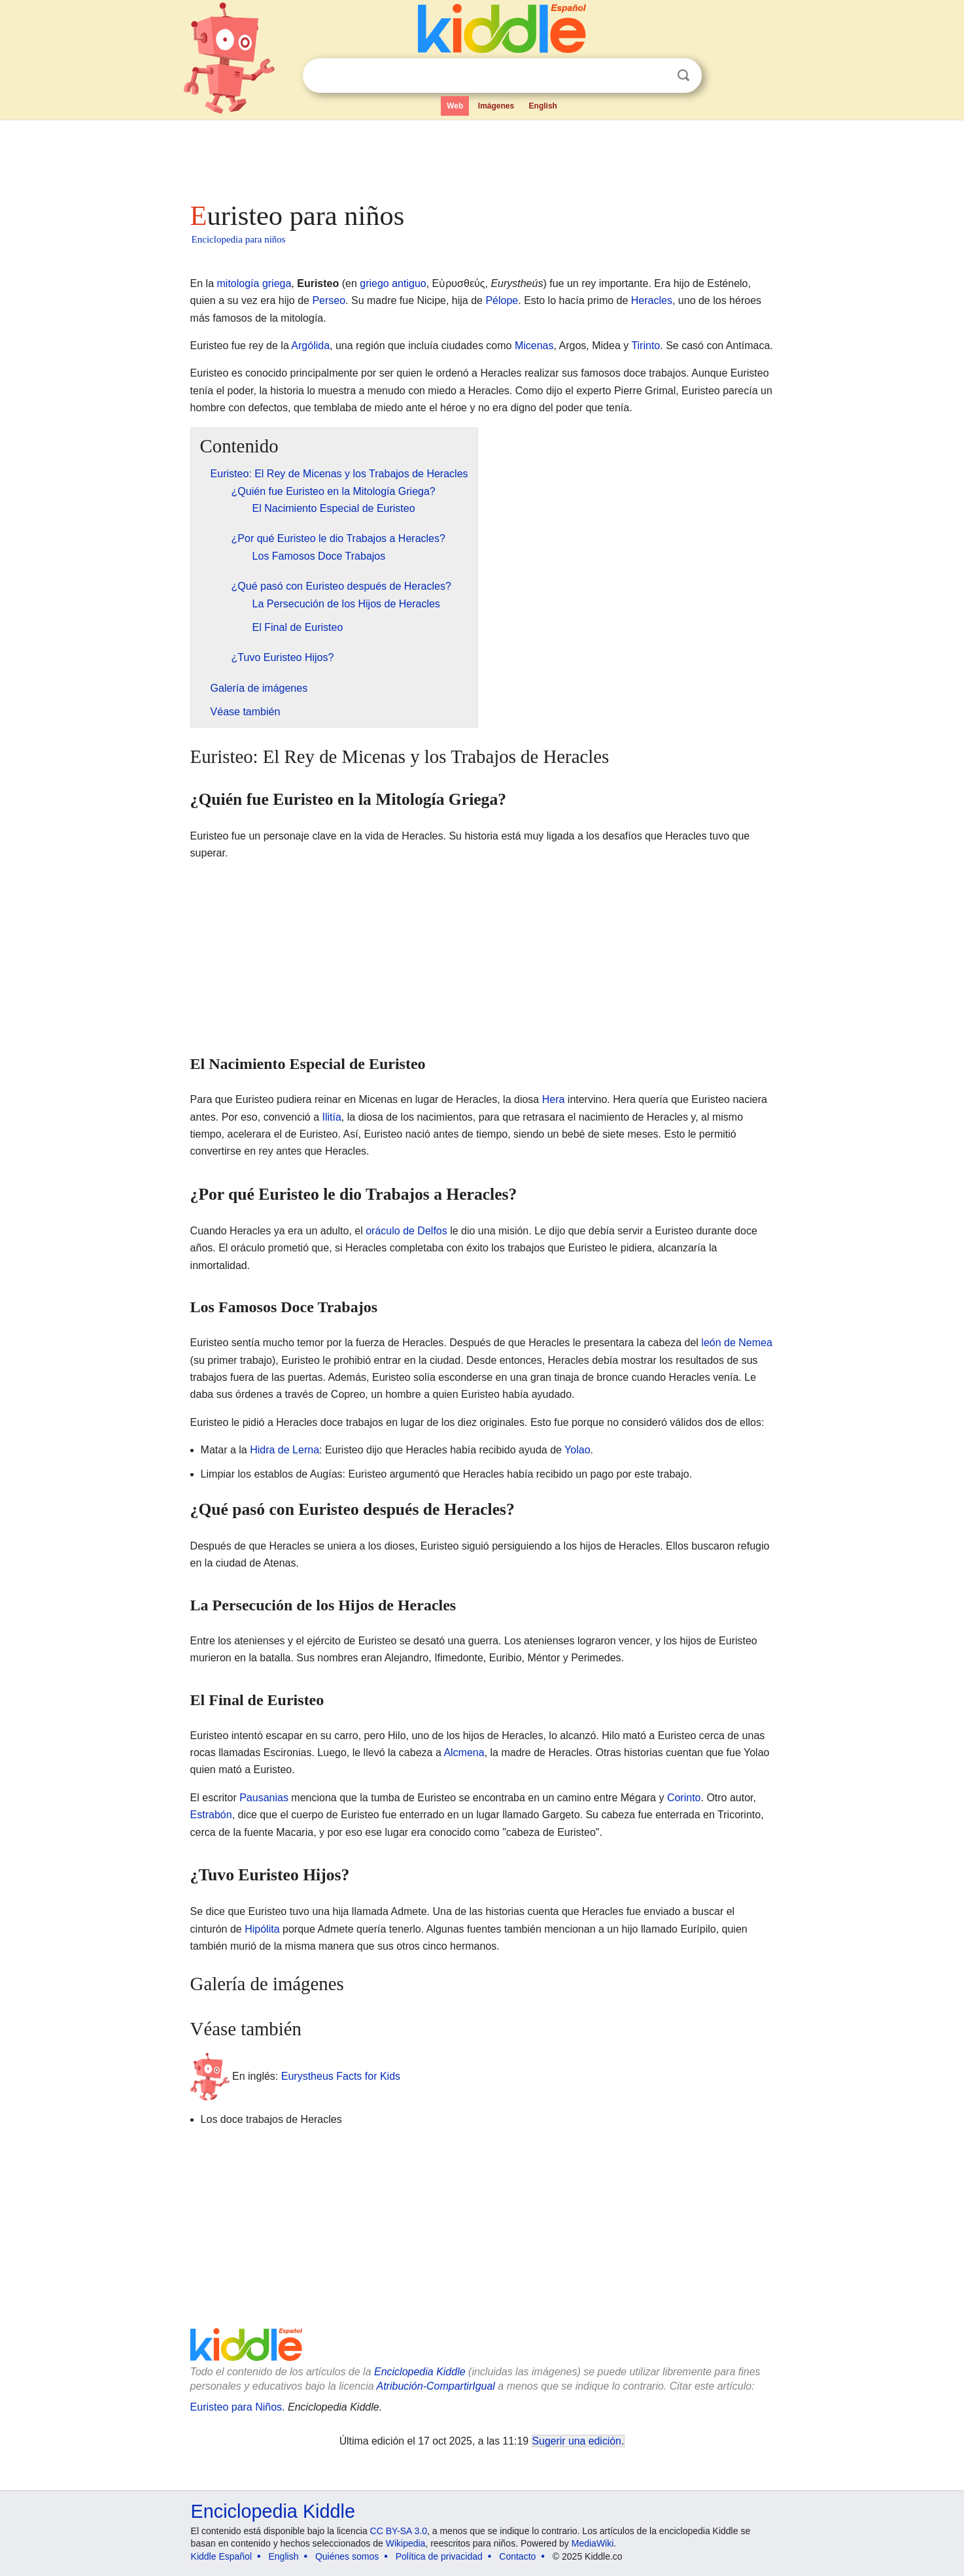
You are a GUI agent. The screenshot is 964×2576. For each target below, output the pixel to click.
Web (455, 105)
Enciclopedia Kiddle (420, 2371)
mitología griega (254, 283)
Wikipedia (406, 2543)
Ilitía (331, 1117)
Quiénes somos (347, 2556)
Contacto (517, 2556)
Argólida (310, 345)
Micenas (534, 345)
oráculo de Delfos (406, 1230)
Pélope (501, 300)
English (543, 105)
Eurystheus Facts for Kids (340, 2076)
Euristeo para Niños (236, 2407)
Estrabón (211, 1814)
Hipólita (262, 1929)
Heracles (651, 300)
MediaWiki (593, 2543)
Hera (553, 1099)
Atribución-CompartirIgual (436, 2386)
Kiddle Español (221, 2556)
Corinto (684, 1797)
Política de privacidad (439, 2556)
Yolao (577, 1449)
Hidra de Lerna (284, 1449)
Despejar (657, 76)
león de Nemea (736, 1342)
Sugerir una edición (576, 2441)
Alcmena (463, 1752)
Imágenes (496, 105)
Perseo (328, 300)
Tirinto (645, 345)
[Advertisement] (481, 157)
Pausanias (263, 1797)
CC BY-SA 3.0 (398, 2531)
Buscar (683, 75)
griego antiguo (393, 283)
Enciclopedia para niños (239, 239)
